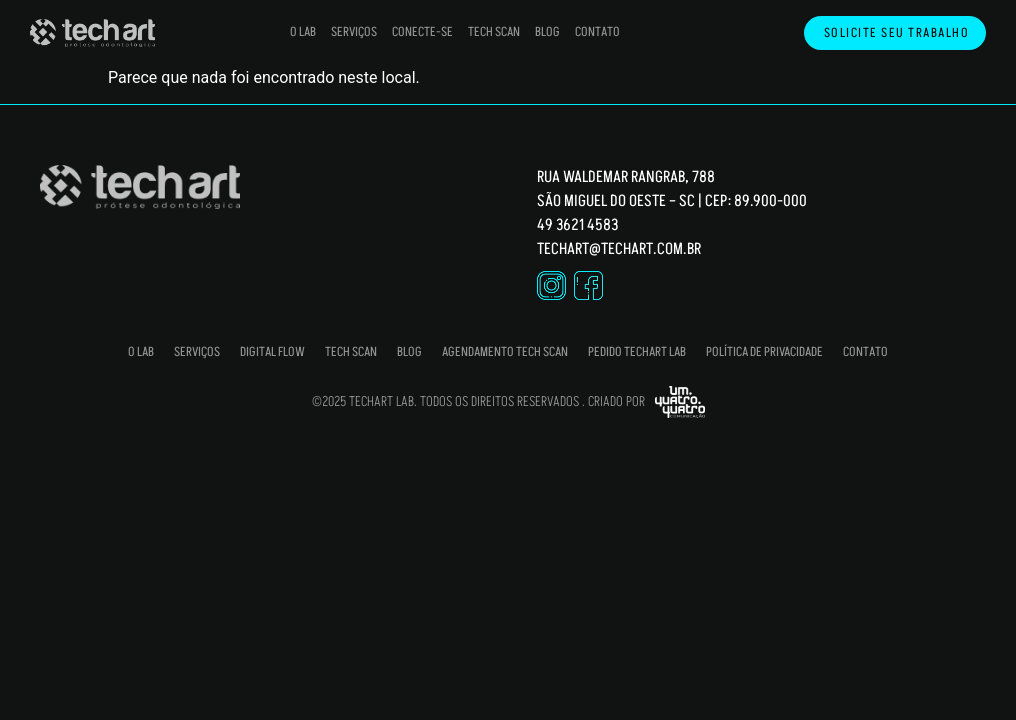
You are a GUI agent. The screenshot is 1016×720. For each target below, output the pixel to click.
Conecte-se (422, 32)
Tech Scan (494, 32)
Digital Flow (272, 352)
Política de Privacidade (764, 352)
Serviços (354, 32)
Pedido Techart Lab (637, 352)
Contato (597, 32)
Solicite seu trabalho (902, 34)
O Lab (303, 32)
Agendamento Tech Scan (505, 352)
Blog (547, 32)
